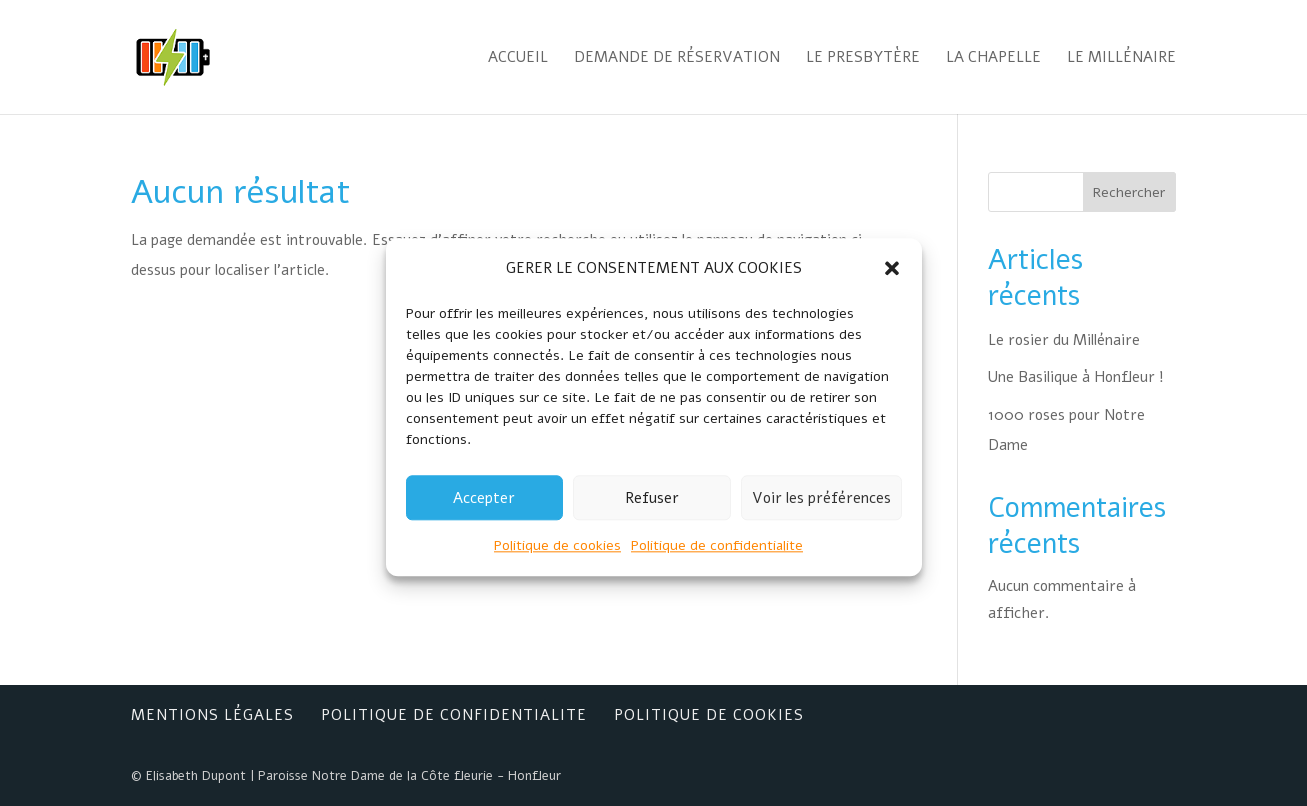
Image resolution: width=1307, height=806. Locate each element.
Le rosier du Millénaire (1064, 340)
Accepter (484, 510)
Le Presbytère (863, 58)
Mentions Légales (212, 715)
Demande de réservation (677, 58)
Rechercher (1129, 192)
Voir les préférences (821, 510)
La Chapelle (993, 58)
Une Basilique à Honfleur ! (1076, 377)
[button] (892, 281)
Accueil (518, 58)
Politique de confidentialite (717, 558)
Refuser (652, 510)
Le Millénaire (1121, 58)
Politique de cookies (557, 558)
